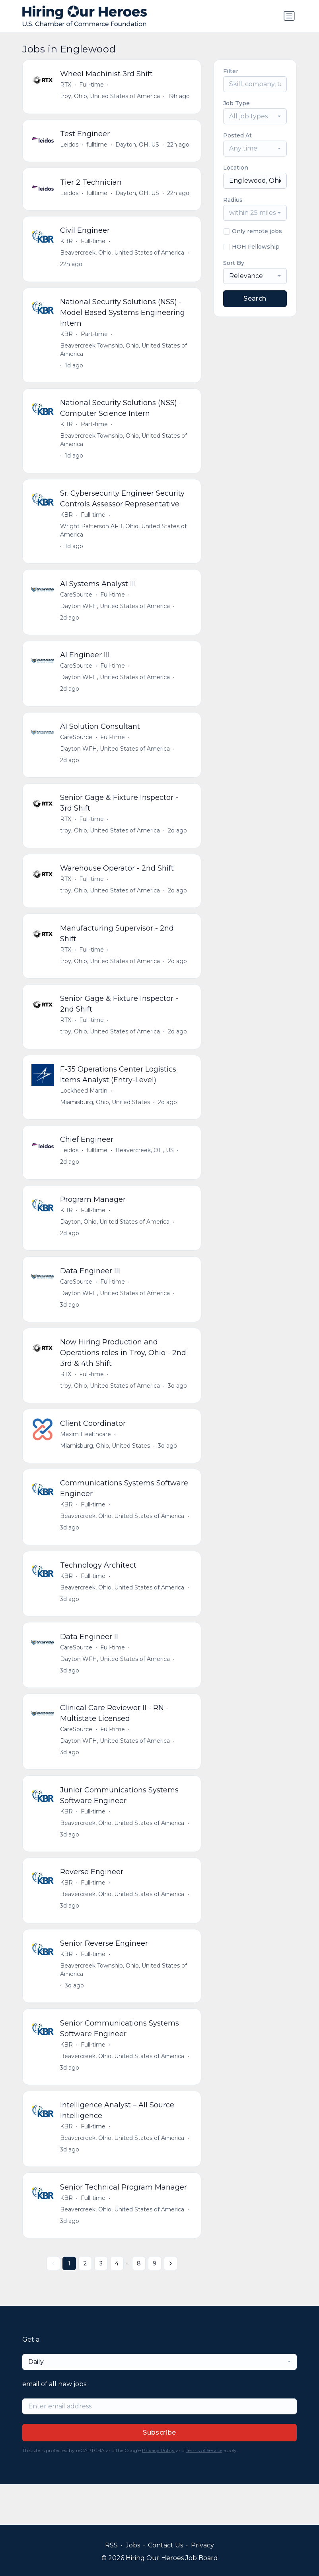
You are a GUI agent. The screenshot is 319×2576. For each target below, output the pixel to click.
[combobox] (255, 116)
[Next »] (170, 2304)
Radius (233, 199)
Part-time (95, 340)
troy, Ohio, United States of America (111, 96)
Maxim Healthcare (86, 1460)
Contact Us (165, 2545)
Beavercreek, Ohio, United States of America (123, 257)
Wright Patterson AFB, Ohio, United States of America (124, 539)
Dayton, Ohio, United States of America (115, 1243)
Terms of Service (204, 2491)
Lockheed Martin (84, 1110)
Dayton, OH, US (138, 146)
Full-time (92, 85)
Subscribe (159, 2473)
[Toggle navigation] (289, 15)
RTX (66, 85)
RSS (111, 2545)
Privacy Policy (158, 2491)
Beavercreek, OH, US (145, 1171)
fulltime (97, 146)
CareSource (77, 604)
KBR (67, 245)
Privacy (202, 2545)
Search (254, 298)
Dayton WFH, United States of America (116, 616)
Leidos (70, 146)
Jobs (133, 2545)
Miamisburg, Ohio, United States (106, 1121)
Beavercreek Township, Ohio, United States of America (124, 355)
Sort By (233, 262)
